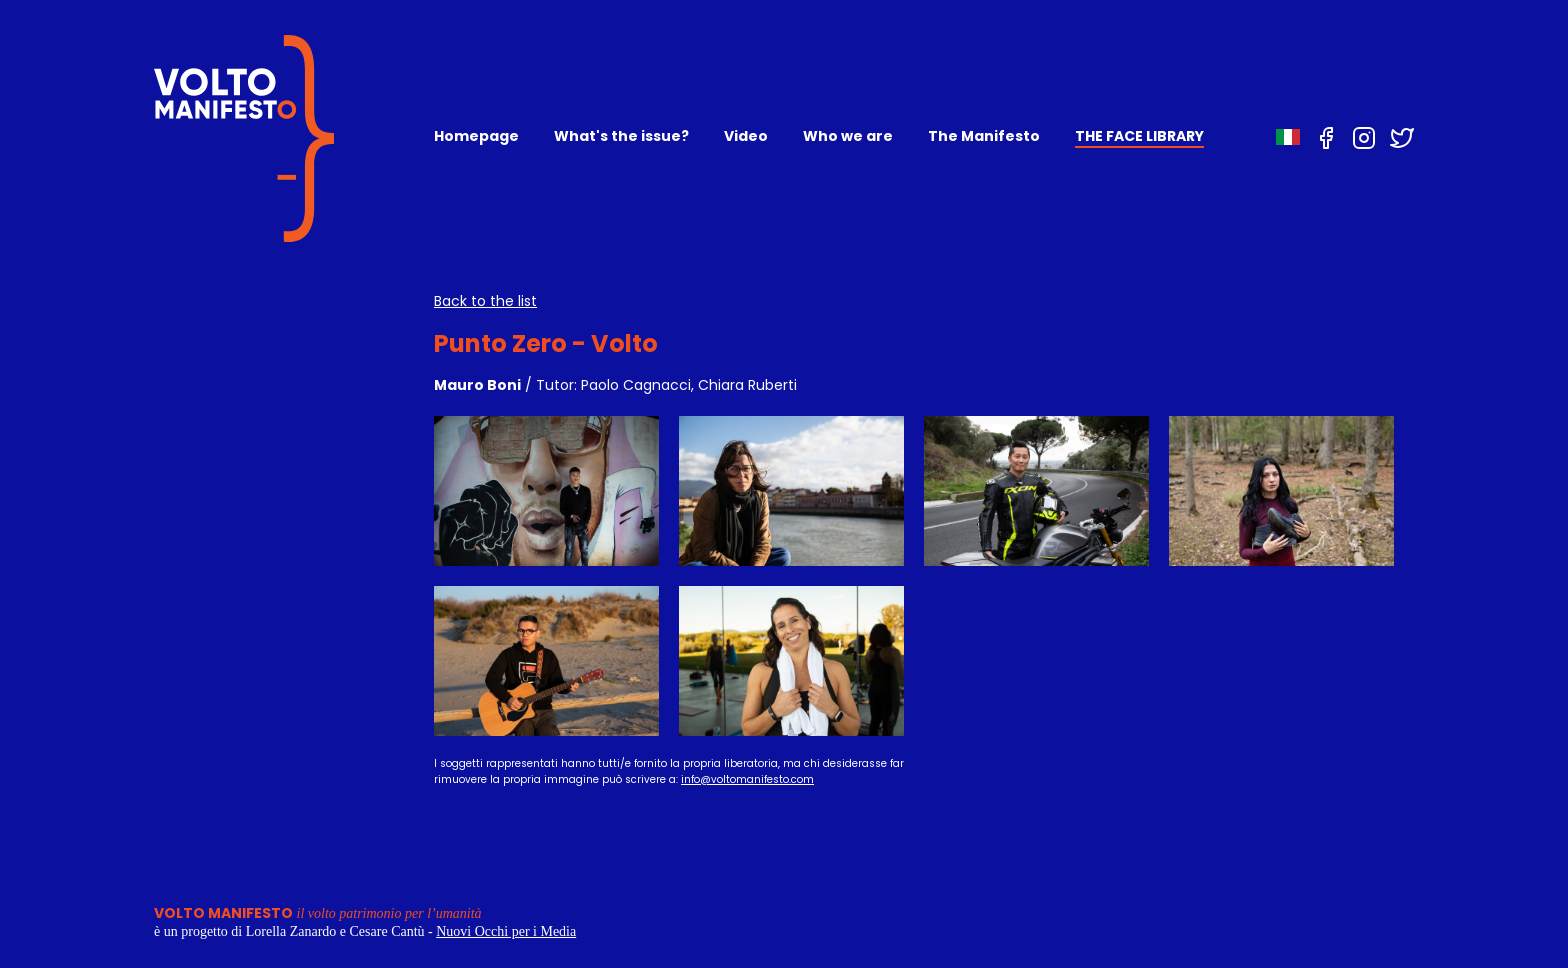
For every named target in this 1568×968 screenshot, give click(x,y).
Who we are (848, 136)
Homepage (476, 136)
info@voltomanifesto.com (747, 779)
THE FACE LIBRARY (1139, 136)
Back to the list (485, 301)
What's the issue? (621, 136)
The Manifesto (984, 136)
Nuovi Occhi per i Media (506, 931)
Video (746, 136)
